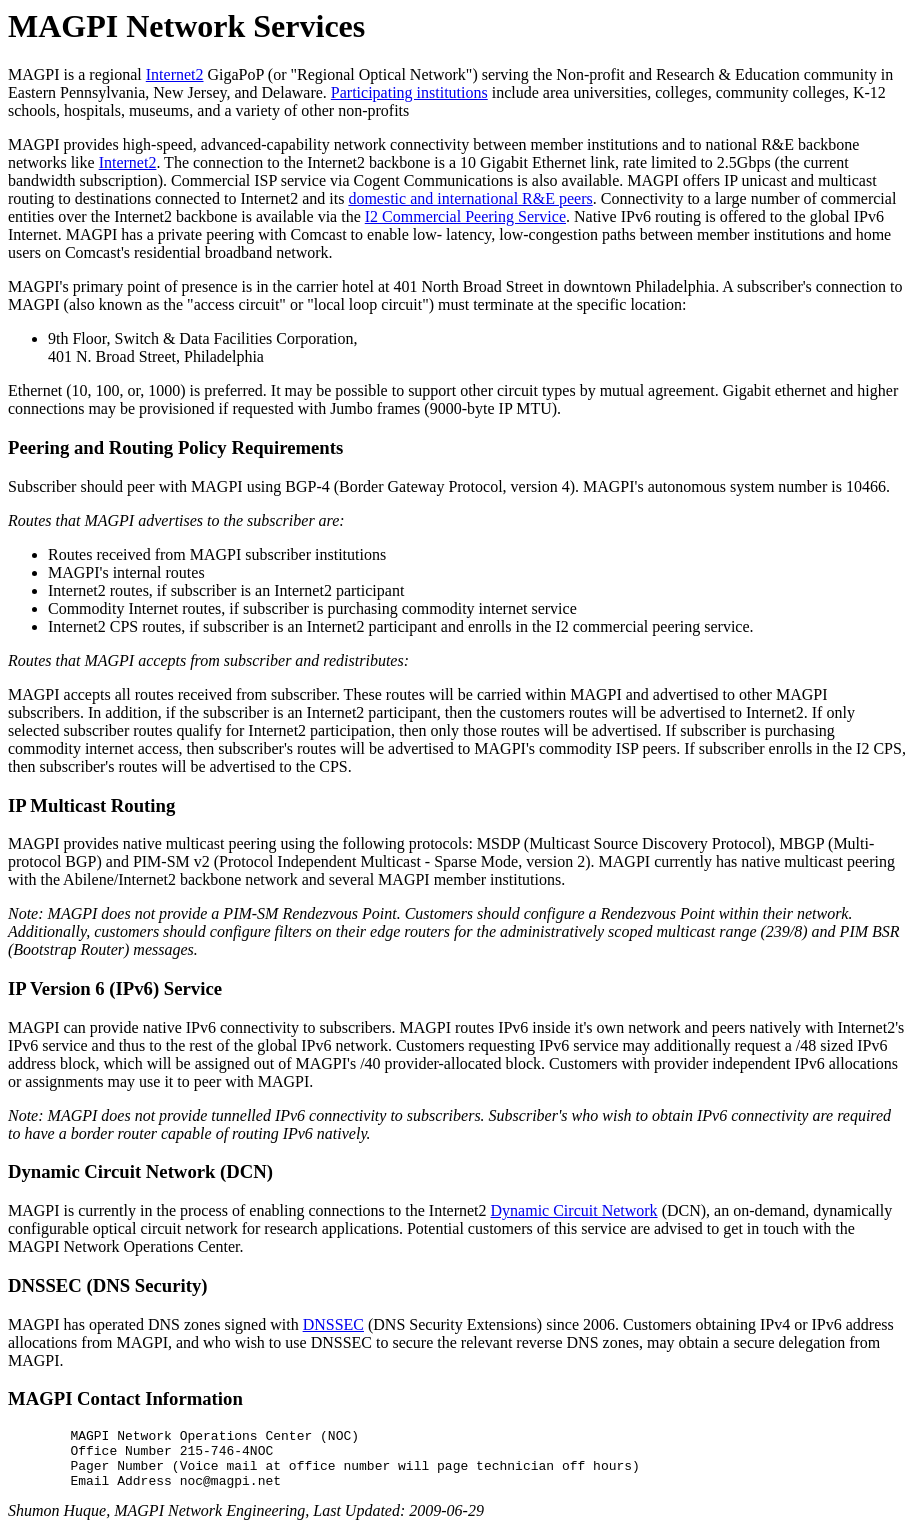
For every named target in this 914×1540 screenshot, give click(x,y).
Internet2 (175, 74)
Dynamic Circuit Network (574, 1210)
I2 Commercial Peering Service (465, 216)
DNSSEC (333, 1324)
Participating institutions (409, 92)
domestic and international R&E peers (470, 198)
